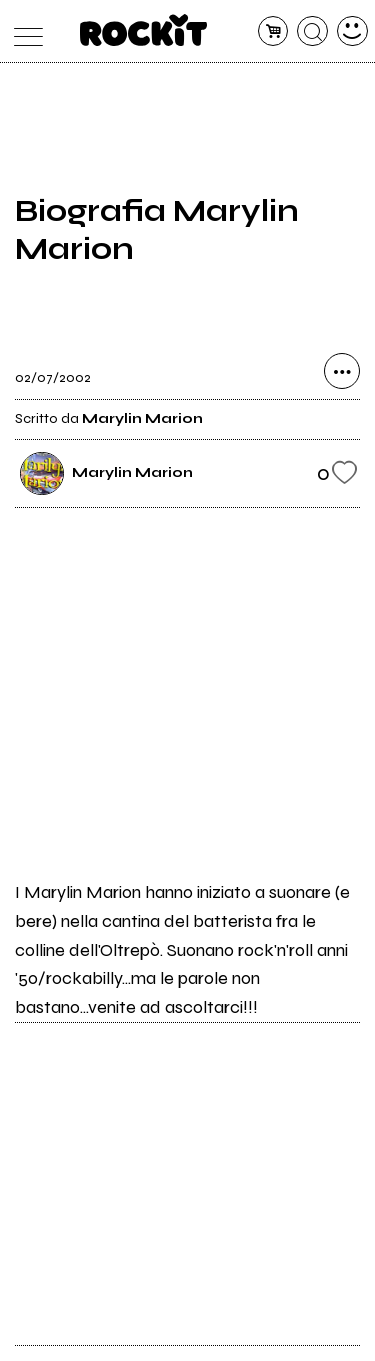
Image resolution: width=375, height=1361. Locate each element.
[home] (143, 30)
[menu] (23, 31)
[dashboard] (352, 31)
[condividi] (342, 371)
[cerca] (312, 31)
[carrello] (273, 31)
